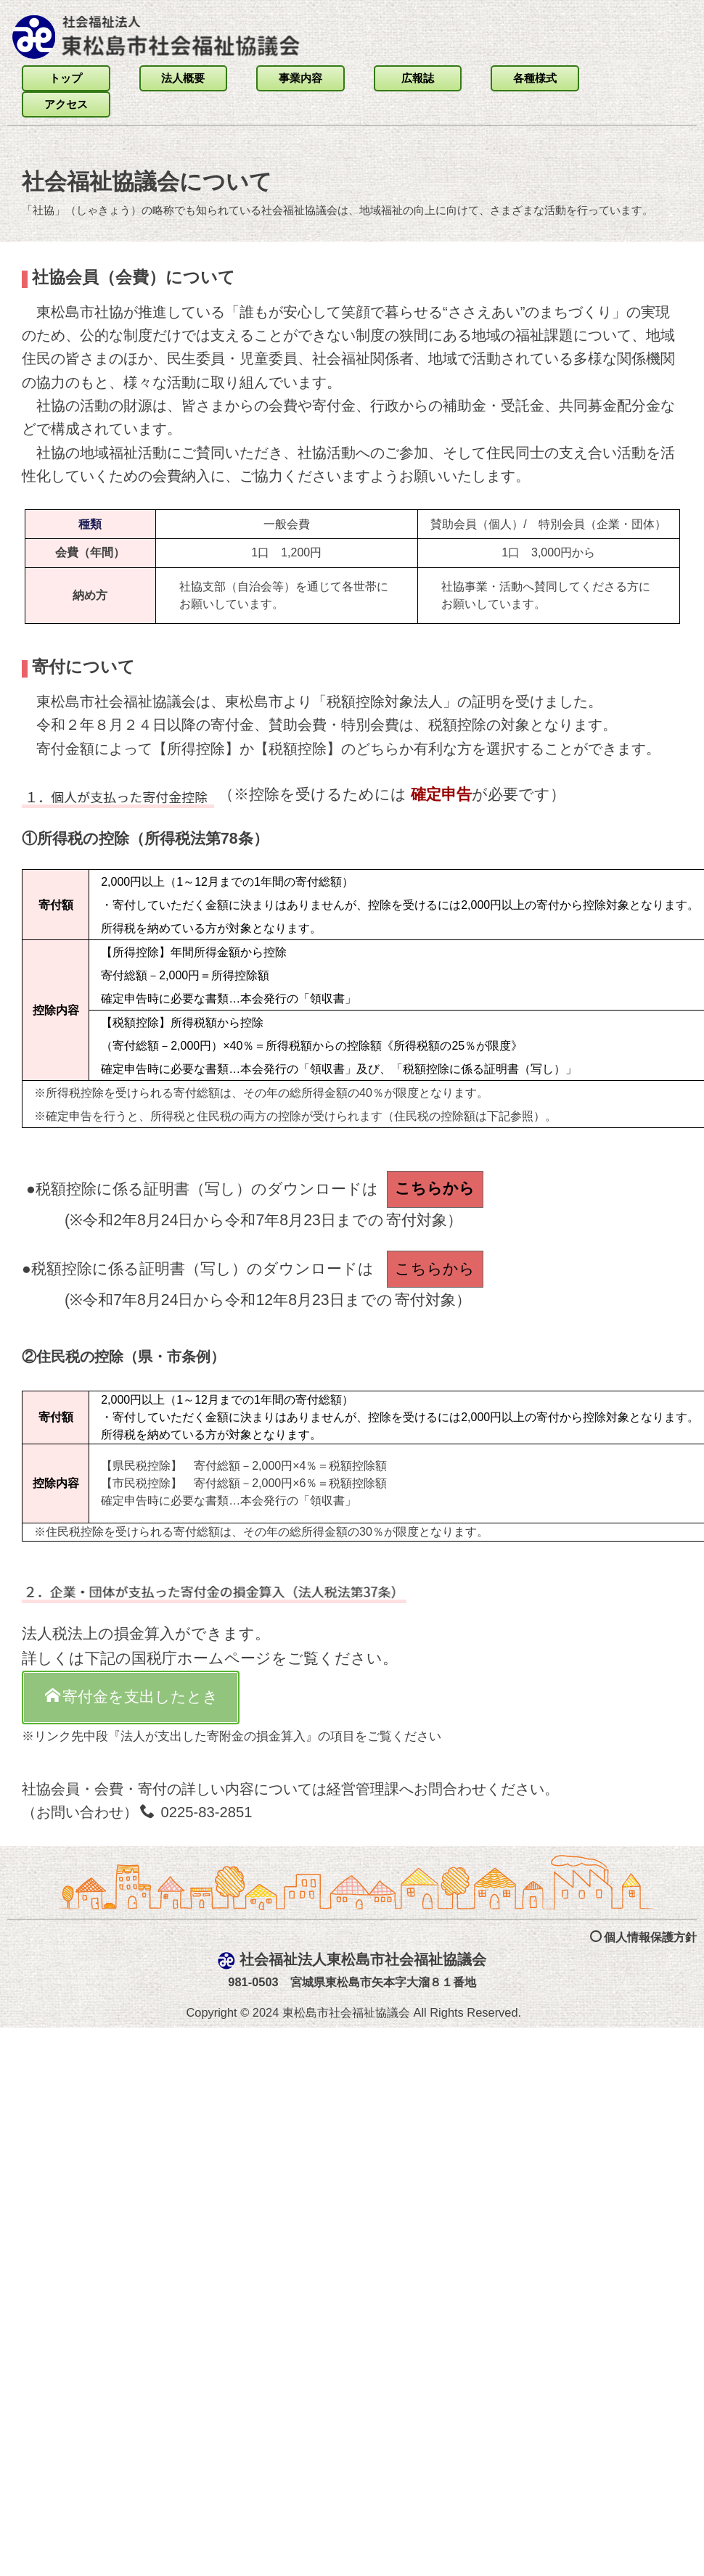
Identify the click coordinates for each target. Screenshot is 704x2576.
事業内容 (300, 78)
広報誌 (417, 78)
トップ (65, 78)
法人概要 (183, 78)
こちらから (435, 1188)
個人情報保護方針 (643, 2511)
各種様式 (535, 78)
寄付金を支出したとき (131, 1696)
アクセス (66, 104)
